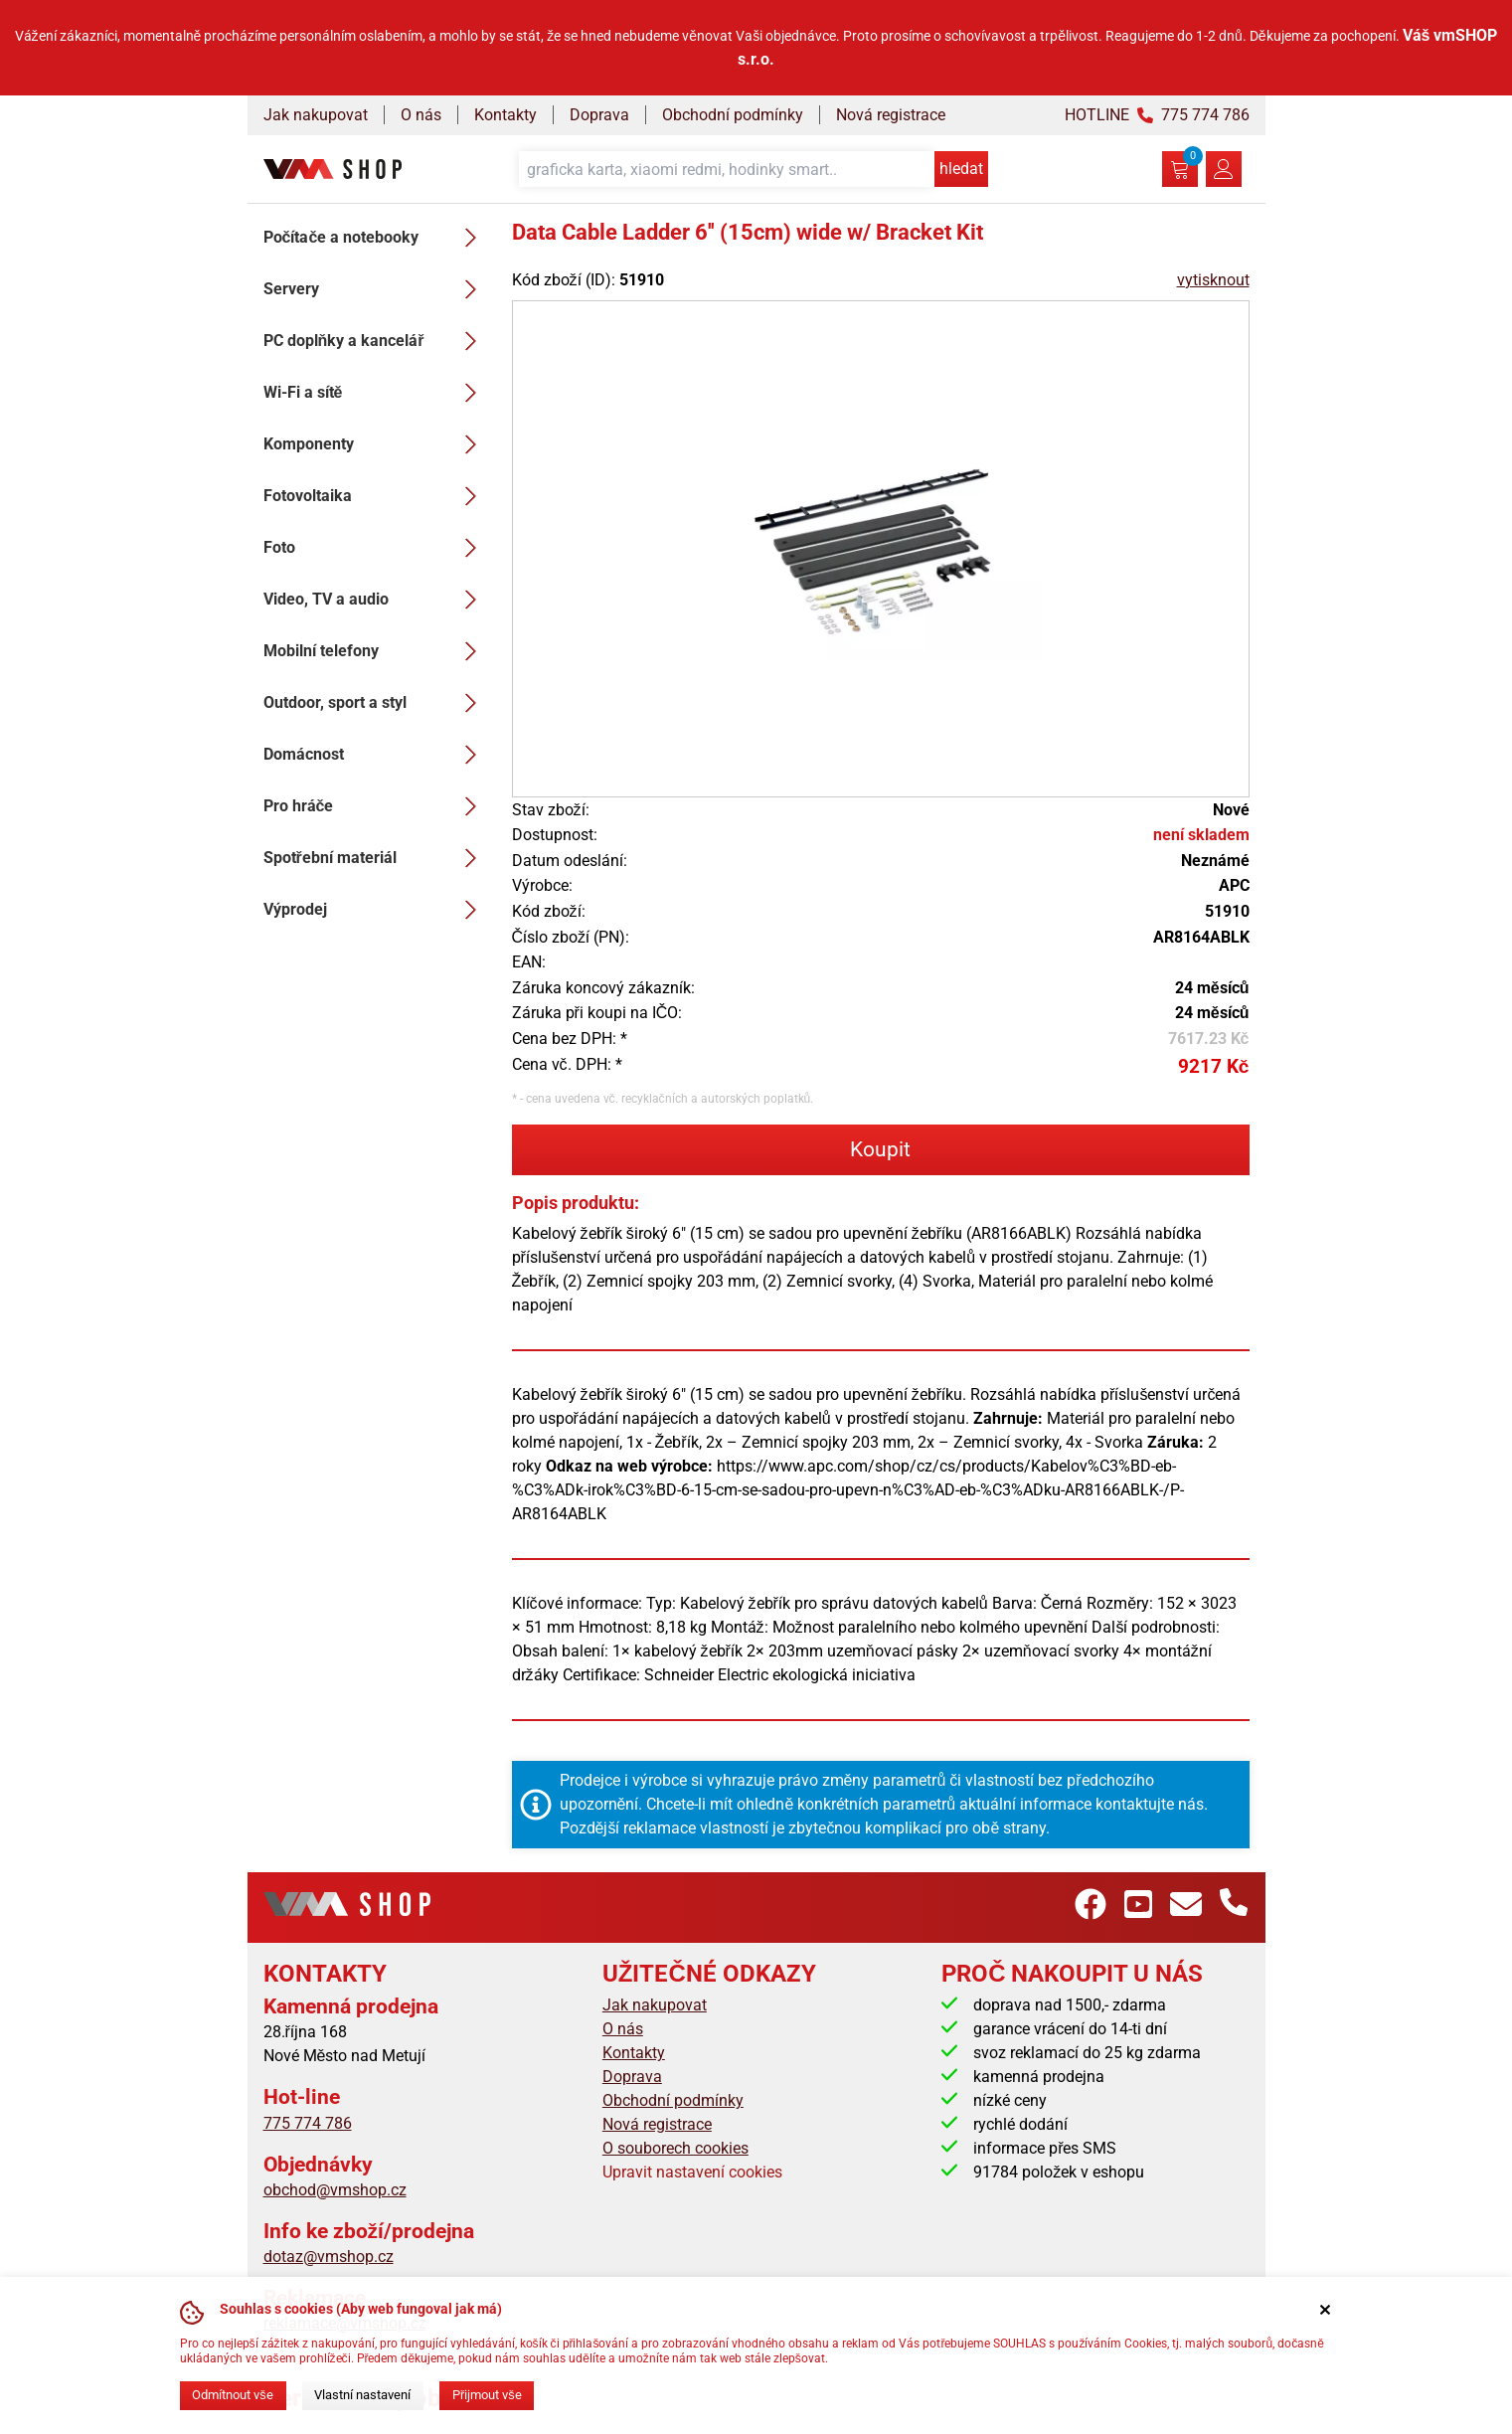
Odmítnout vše (232, 2394)
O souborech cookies (675, 2148)
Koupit (880, 1149)
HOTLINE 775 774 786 (1157, 114)
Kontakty (505, 114)
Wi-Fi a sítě (375, 393)
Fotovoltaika (375, 496)
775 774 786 (307, 2123)
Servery (375, 289)
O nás (421, 114)
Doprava (599, 114)
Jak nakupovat (315, 114)
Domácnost (375, 755)
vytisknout (1213, 279)
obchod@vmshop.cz (335, 2189)
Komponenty (375, 444)
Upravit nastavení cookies (692, 2172)
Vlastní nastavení (362, 2394)
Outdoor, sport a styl (375, 703)
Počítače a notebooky (375, 238)
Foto (375, 548)
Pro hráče (375, 806)
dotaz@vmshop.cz (328, 2256)
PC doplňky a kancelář (375, 341)
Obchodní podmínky (732, 114)
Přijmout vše (487, 2394)
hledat (961, 168)
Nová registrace (890, 114)
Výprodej (375, 910)
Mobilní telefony (375, 651)
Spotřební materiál (375, 858)
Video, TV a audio (375, 599)
